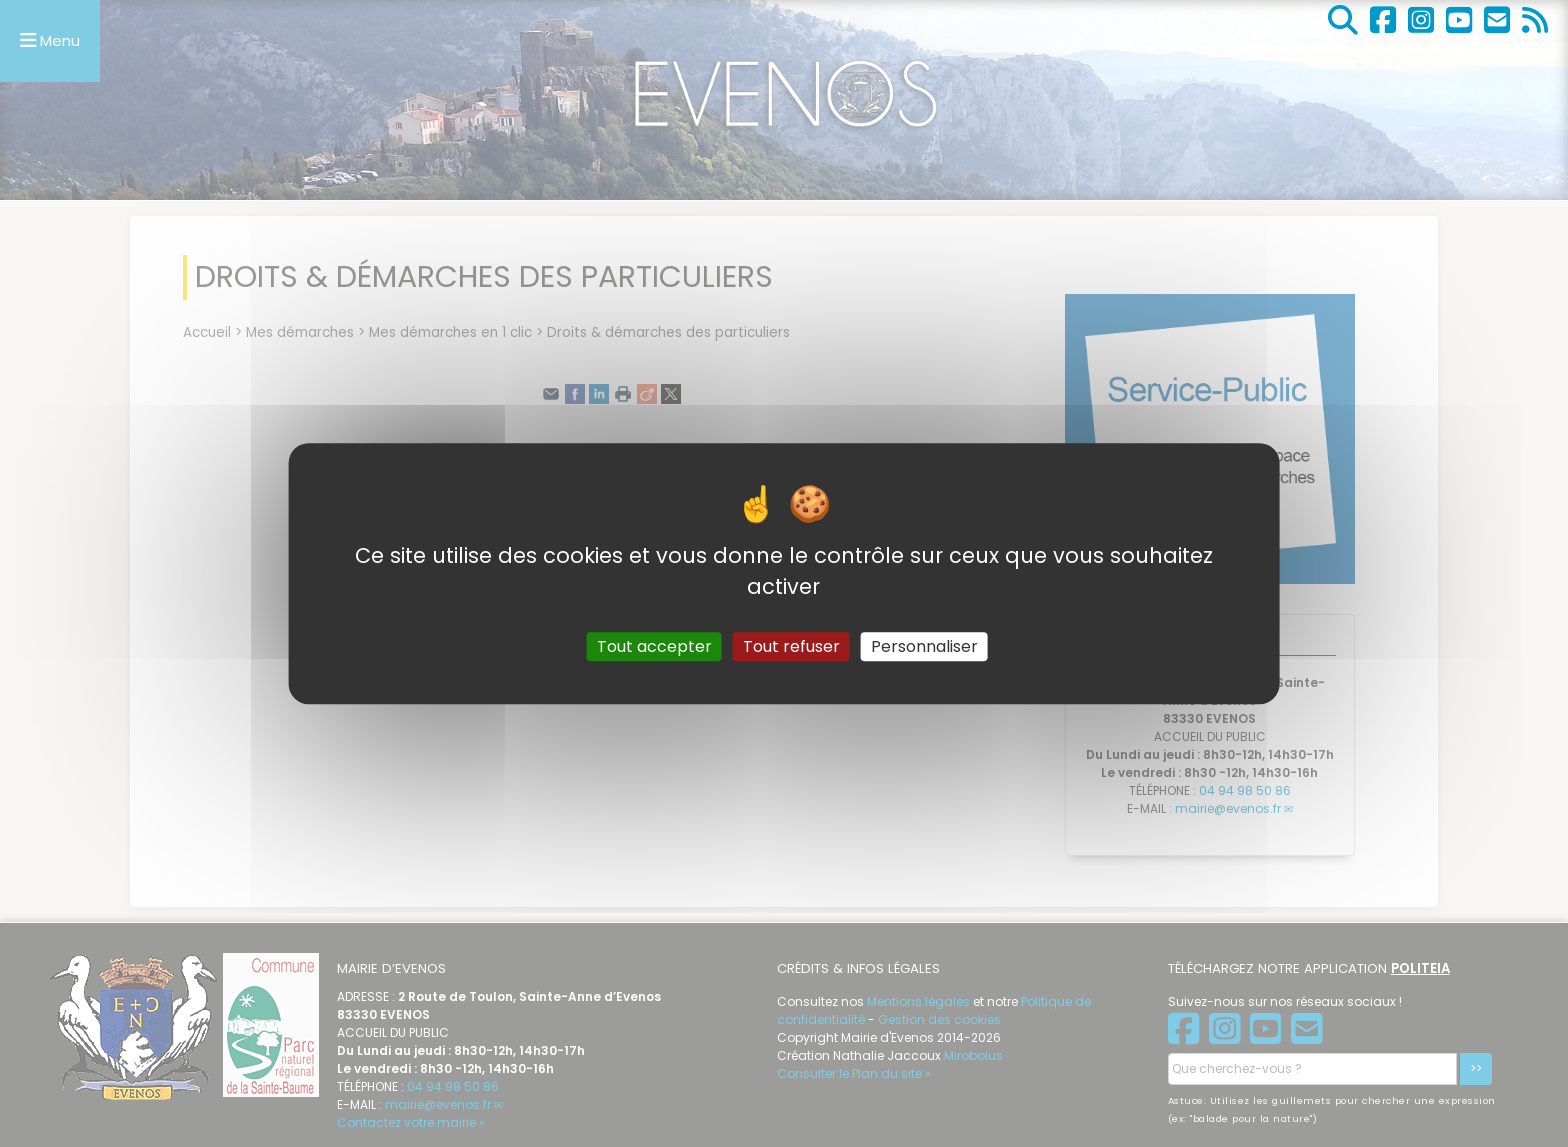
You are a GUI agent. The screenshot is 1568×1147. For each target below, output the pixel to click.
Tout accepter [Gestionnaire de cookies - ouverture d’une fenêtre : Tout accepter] (654, 646)
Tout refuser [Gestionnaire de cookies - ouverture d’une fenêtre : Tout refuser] (791, 646)
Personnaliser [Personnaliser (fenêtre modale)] (924, 646)
